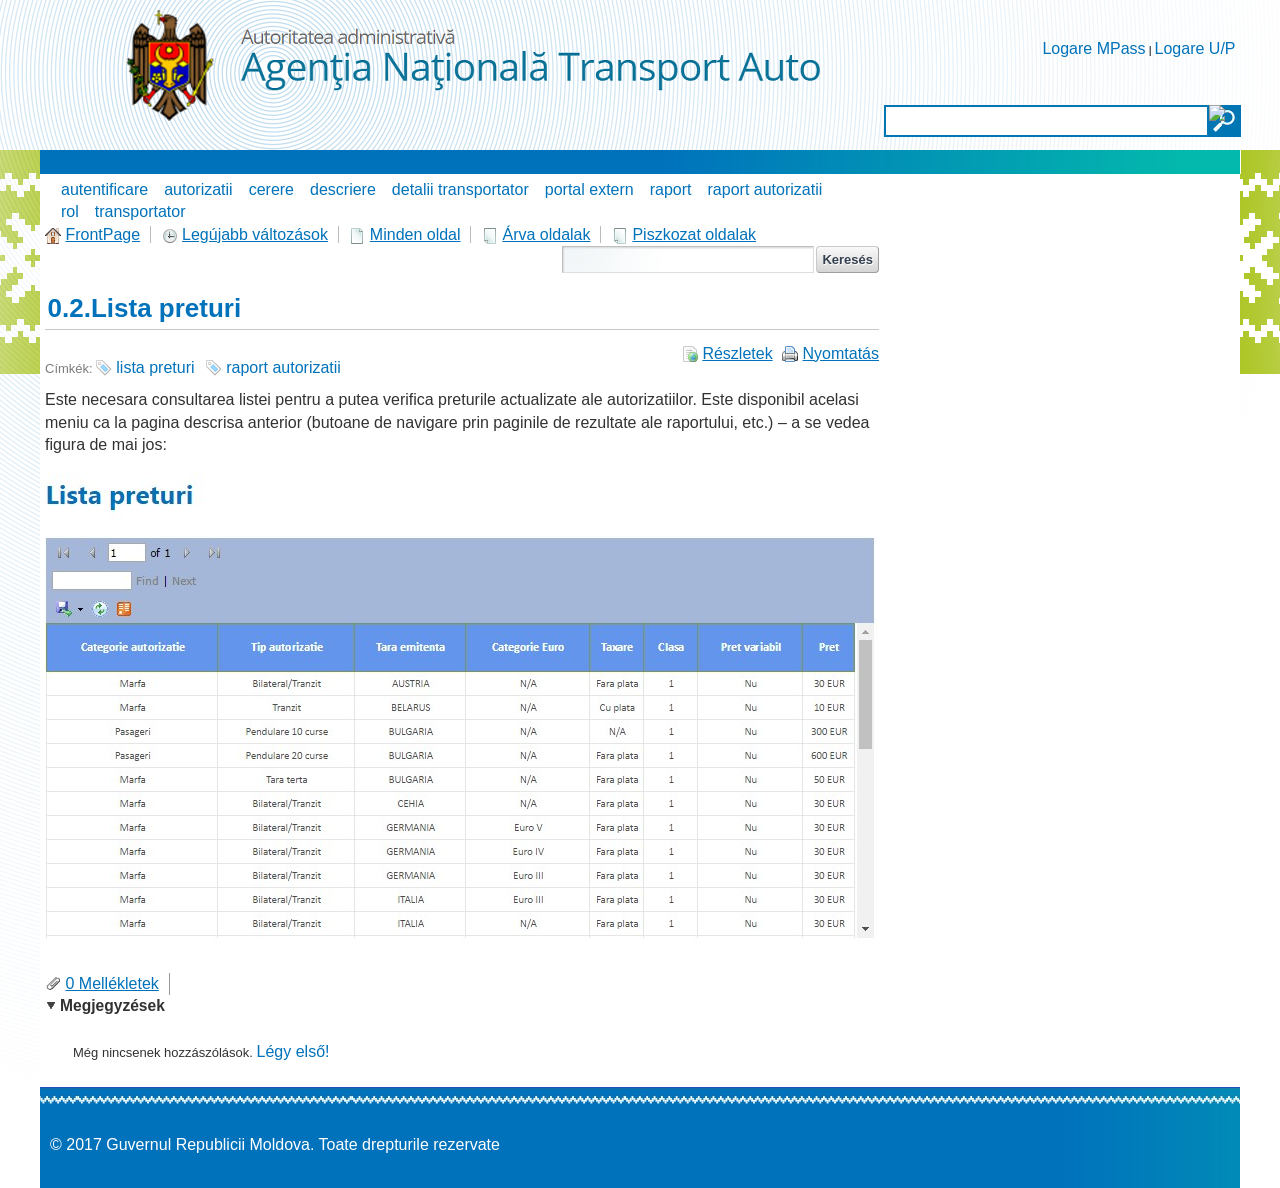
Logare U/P (1195, 48)
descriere (343, 189)
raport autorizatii (765, 189)
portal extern (589, 189)
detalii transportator (460, 189)
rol (70, 211)
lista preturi (155, 367)
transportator (140, 211)
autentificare (104, 189)
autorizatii (198, 189)
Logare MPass (1093, 48)
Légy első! (293, 1051)
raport (671, 189)
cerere (271, 189)
